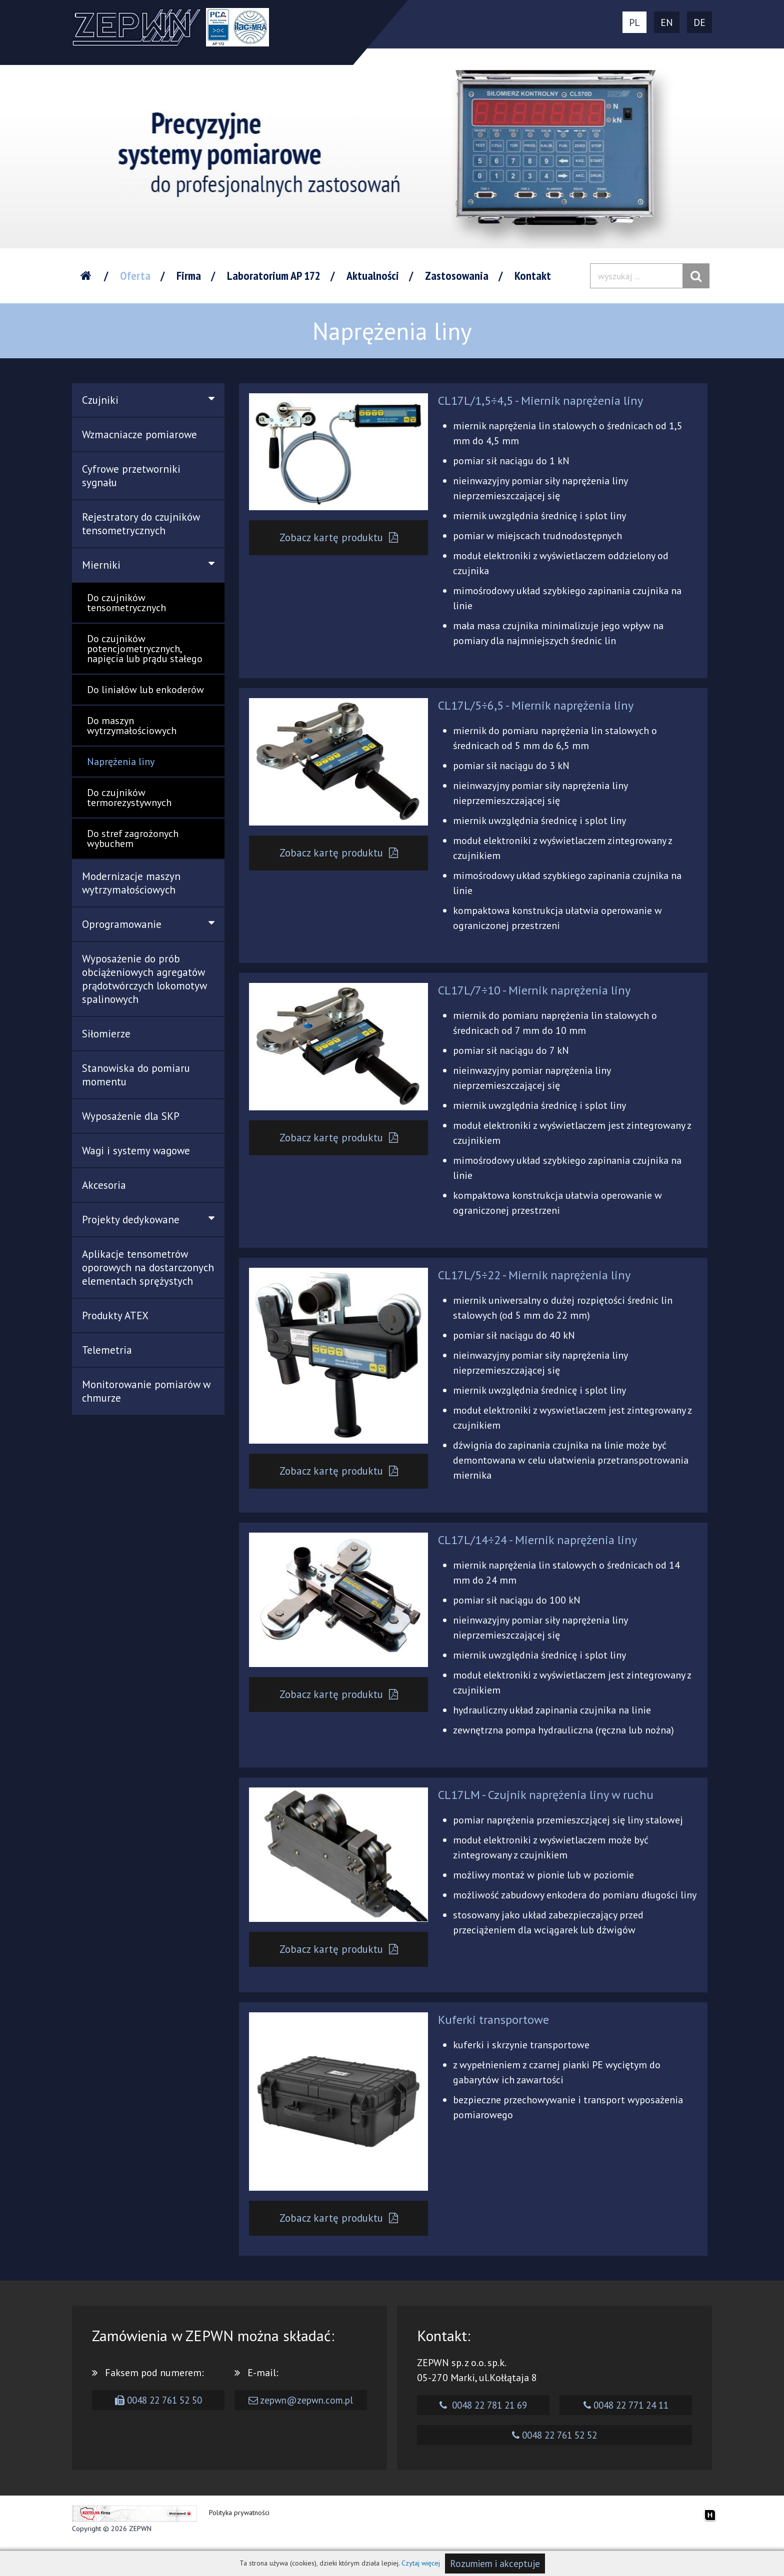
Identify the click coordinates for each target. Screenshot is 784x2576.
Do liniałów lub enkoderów (145, 689)
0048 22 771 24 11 (626, 2422)
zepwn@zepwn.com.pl (300, 2417)
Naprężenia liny (120, 761)
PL (634, 22)
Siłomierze (106, 1033)
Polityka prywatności (239, 2530)
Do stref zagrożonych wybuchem (132, 838)
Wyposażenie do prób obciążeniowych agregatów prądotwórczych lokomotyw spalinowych (144, 979)
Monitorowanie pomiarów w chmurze (146, 1391)
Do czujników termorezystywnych (129, 797)
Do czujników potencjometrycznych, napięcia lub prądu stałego (144, 648)
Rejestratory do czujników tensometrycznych (141, 523)
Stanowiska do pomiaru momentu (136, 1074)
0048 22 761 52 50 (158, 2417)
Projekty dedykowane (148, 1219)
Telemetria (107, 1350)
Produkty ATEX (115, 1315)
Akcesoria (104, 1185)
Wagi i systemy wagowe (136, 1150)
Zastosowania (456, 275)
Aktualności (372, 275)
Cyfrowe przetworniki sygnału (131, 475)
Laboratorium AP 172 (273, 275)
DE (700, 22)
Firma (188, 275)
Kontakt (532, 275)
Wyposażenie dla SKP (131, 1116)
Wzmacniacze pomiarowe (139, 434)
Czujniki (148, 400)
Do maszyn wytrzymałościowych (131, 725)
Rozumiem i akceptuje (495, 2564)
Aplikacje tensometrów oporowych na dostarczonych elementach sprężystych (148, 1267)
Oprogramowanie (148, 924)
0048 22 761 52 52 (554, 2452)
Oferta (135, 275)
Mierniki (148, 565)
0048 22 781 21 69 (483, 2422)
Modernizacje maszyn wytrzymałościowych (131, 882)
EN (666, 22)
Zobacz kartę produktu (339, 538)
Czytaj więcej (421, 2563)
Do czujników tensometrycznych (126, 602)
